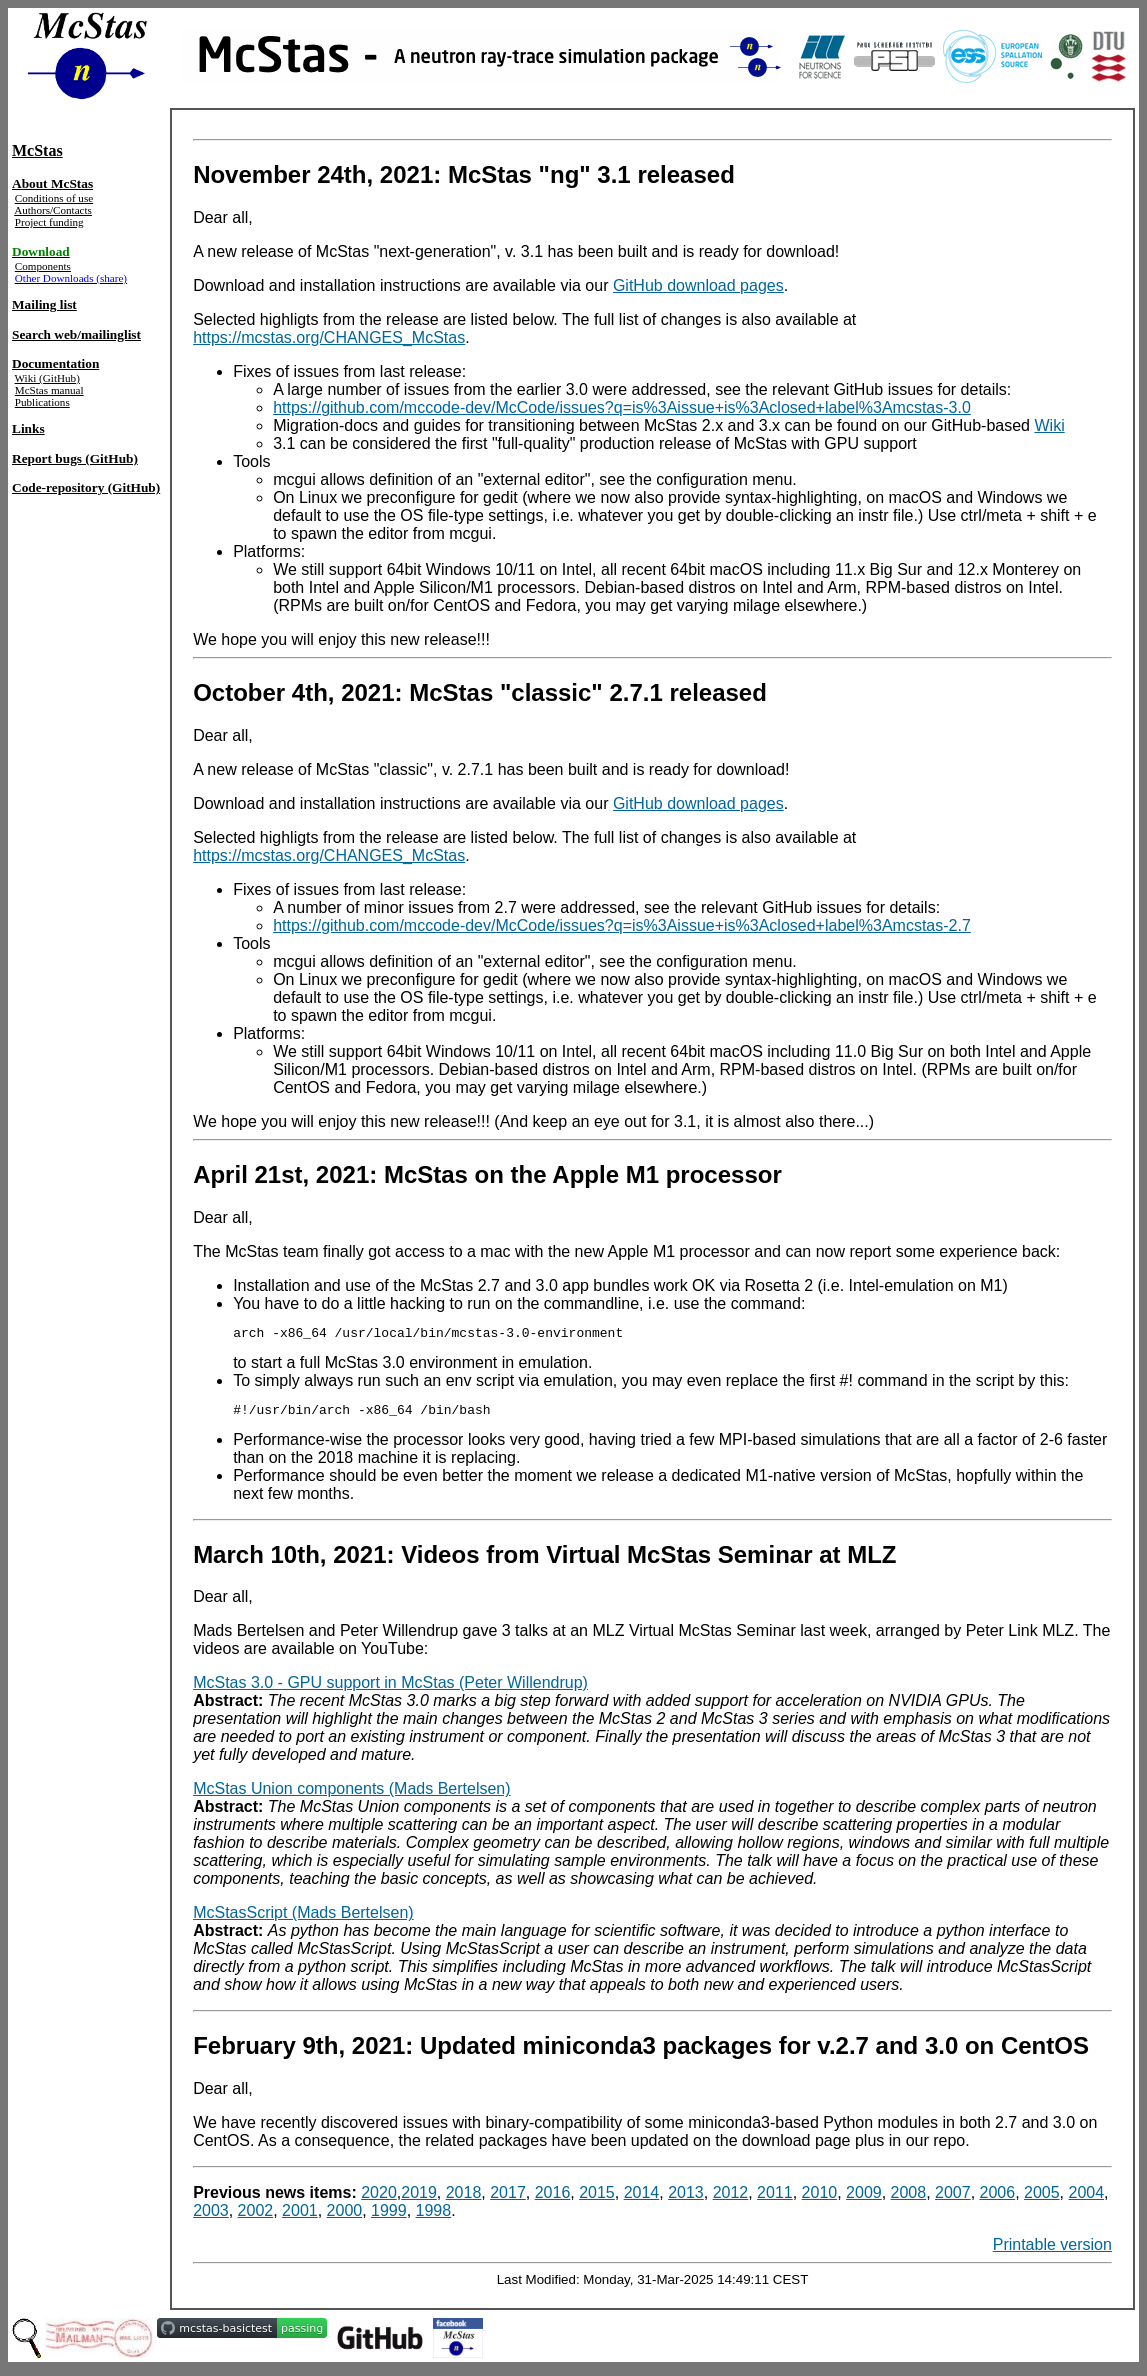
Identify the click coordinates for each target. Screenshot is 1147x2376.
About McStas (52, 183)
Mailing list (44, 304)
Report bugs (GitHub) (75, 458)
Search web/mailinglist (76, 334)
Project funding (49, 222)
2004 (1087, 2198)
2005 (1042, 2198)
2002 (256, 2216)
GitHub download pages (698, 285)
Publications (42, 402)
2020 (379, 2198)
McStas (37, 150)
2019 (419, 2198)
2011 (775, 2198)
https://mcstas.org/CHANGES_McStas (329, 337)
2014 (642, 2198)
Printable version (1052, 2250)
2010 (820, 2198)
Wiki (1049, 425)
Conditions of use (54, 198)
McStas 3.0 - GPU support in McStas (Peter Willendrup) (390, 1688)
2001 (300, 2216)
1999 (389, 2216)
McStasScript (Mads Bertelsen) (303, 1918)
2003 (211, 2216)
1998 (434, 2216)
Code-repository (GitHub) (86, 487)
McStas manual (49, 390)
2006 (998, 2198)
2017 (508, 2198)
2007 (953, 2198)
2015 (597, 2198)
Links (28, 428)
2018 (464, 2198)
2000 (345, 2216)
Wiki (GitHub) (47, 378)
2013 (686, 2198)
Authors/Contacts (53, 210)
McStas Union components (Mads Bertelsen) (351, 1794)
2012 (731, 2198)
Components (43, 266)
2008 (909, 2198)
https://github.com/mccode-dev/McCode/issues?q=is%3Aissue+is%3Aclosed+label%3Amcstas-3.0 (622, 407)
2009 (864, 2198)
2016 (553, 2198)
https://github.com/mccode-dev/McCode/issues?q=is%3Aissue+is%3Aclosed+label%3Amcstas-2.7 (622, 925)
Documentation (55, 363)
